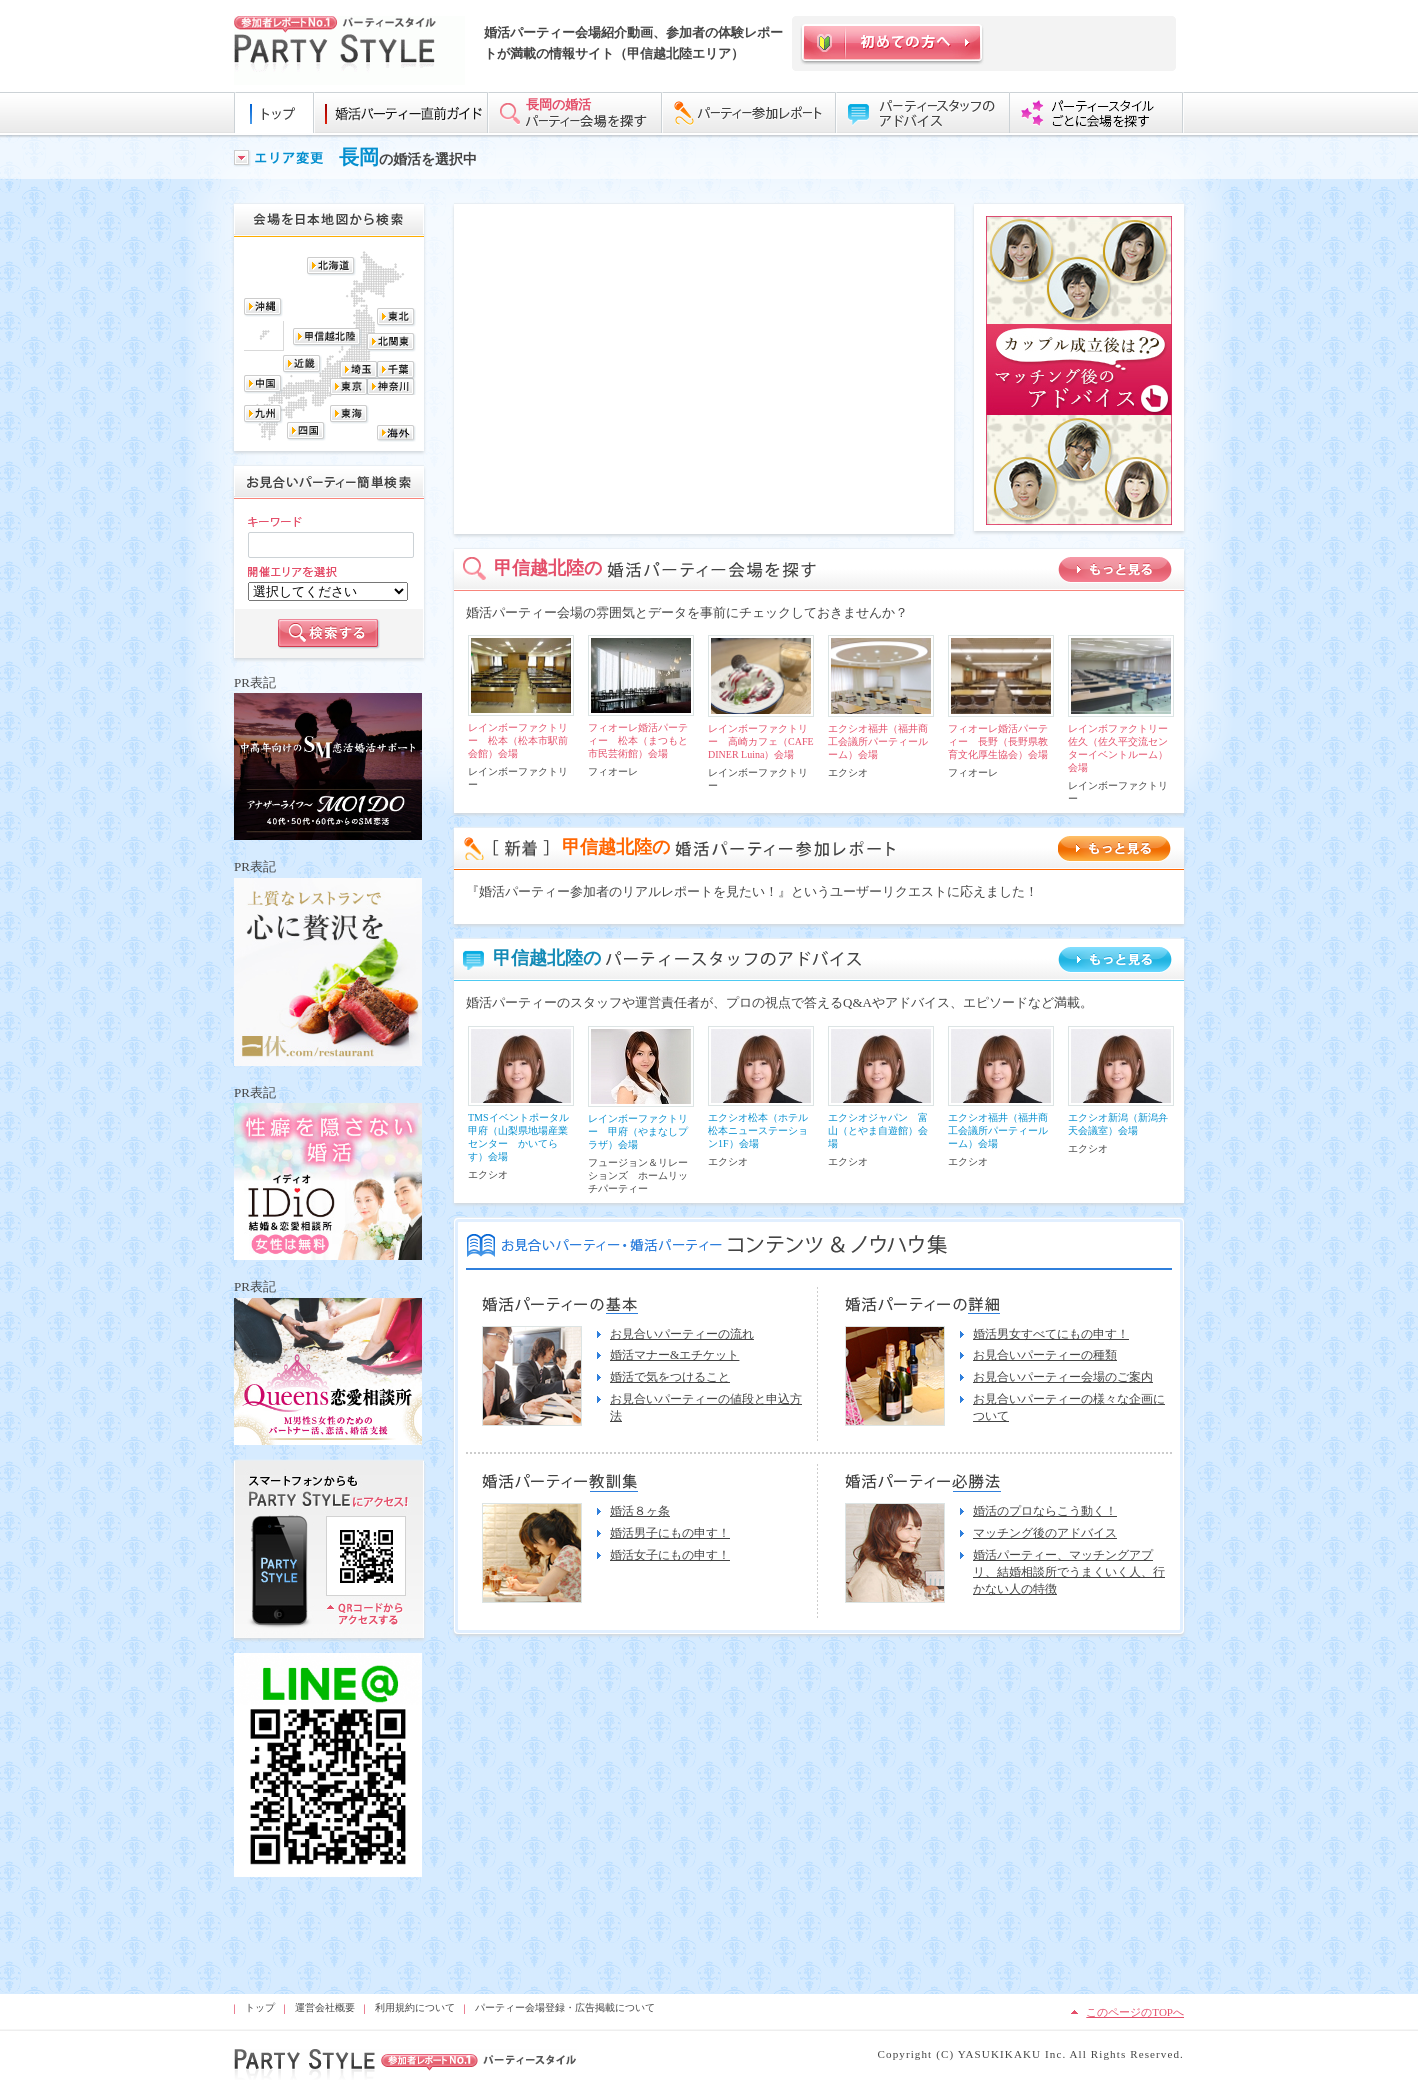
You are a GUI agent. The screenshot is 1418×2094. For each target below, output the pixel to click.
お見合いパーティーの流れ (682, 1334)
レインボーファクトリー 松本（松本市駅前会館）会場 (518, 740)
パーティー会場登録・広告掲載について (565, 2007)
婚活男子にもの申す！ (670, 1533)
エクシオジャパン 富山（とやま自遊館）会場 (878, 1130)
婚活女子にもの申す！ (670, 1555)
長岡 (359, 157)
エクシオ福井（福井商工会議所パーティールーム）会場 (878, 741)
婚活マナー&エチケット (674, 1355)
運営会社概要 (325, 2007)
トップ (260, 2007)
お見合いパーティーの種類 (1045, 1355)
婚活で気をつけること (670, 1377)
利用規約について (415, 2007)
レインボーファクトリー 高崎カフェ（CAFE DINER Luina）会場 (761, 741)
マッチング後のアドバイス (1045, 1533)
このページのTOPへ (1135, 2012)
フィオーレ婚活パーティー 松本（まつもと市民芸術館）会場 (638, 740)
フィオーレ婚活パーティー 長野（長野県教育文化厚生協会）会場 (998, 741)
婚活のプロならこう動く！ (1045, 1511)
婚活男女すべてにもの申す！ (1051, 1334)
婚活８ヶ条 (640, 1511)
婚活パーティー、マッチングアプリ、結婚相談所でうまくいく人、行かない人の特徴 (1069, 1572)
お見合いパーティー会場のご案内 (1063, 1377)
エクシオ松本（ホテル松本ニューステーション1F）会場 (758, 1130)
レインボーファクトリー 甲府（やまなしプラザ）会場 (638, 1131)
